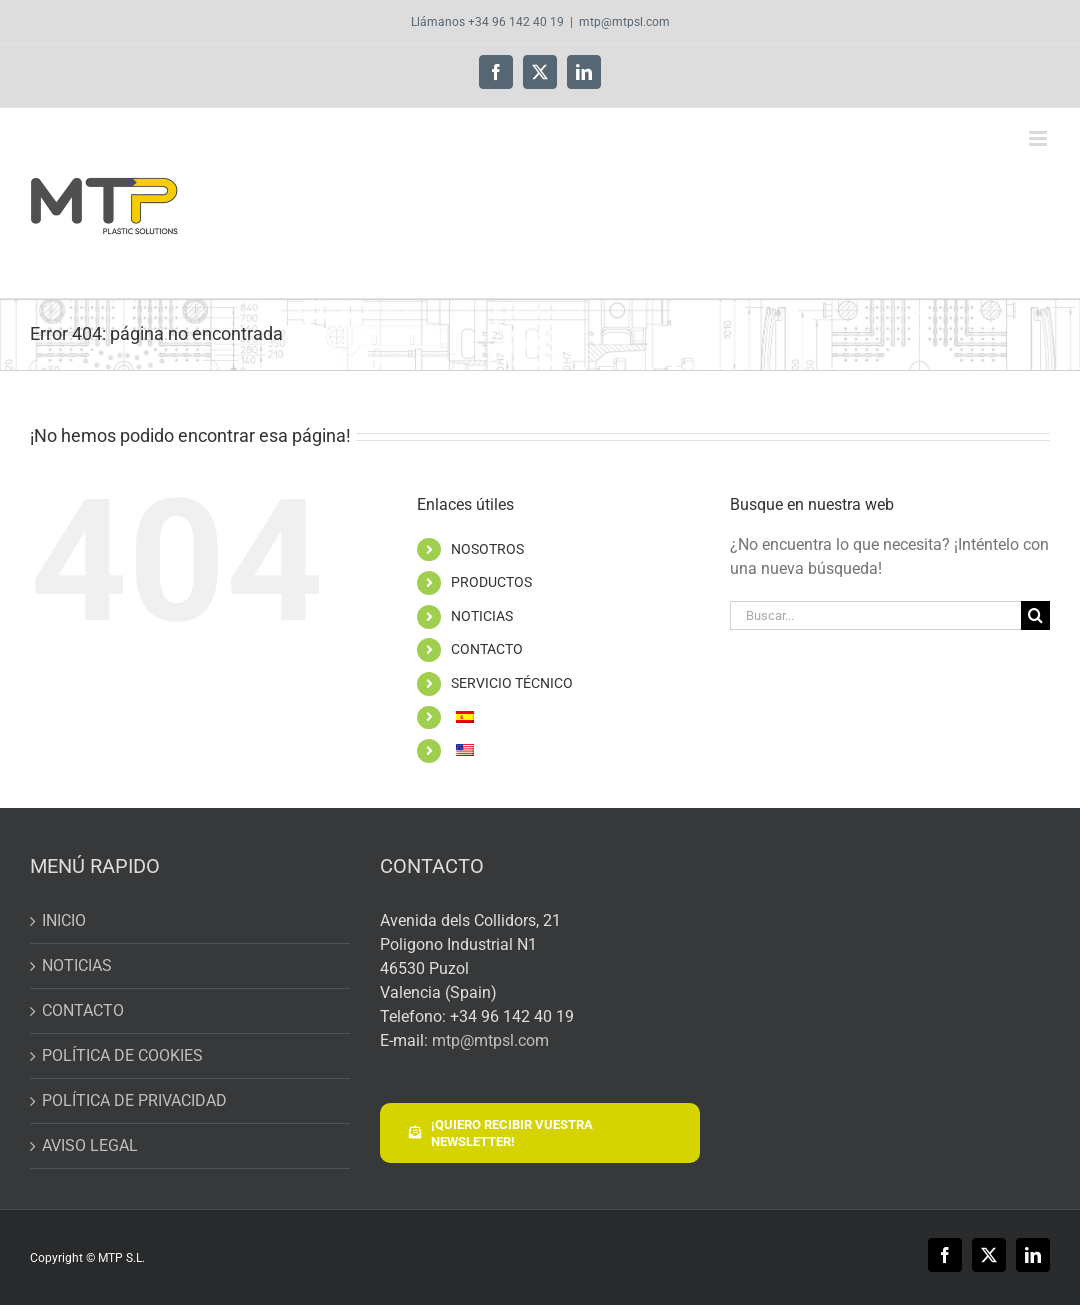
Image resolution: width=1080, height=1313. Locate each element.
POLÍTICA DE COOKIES (122, 1055)
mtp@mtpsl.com (624, 22)
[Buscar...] (875, 615)
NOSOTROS (487, 549)
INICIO (64, 920)
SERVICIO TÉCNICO (512, 683)
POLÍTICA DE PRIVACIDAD (134, 1100)
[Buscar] (1035, 615)
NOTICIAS (482, 616)
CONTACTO (487, 649)
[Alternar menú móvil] (1039, 138)
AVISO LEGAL (90, 1145)
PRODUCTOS (491, 582)
